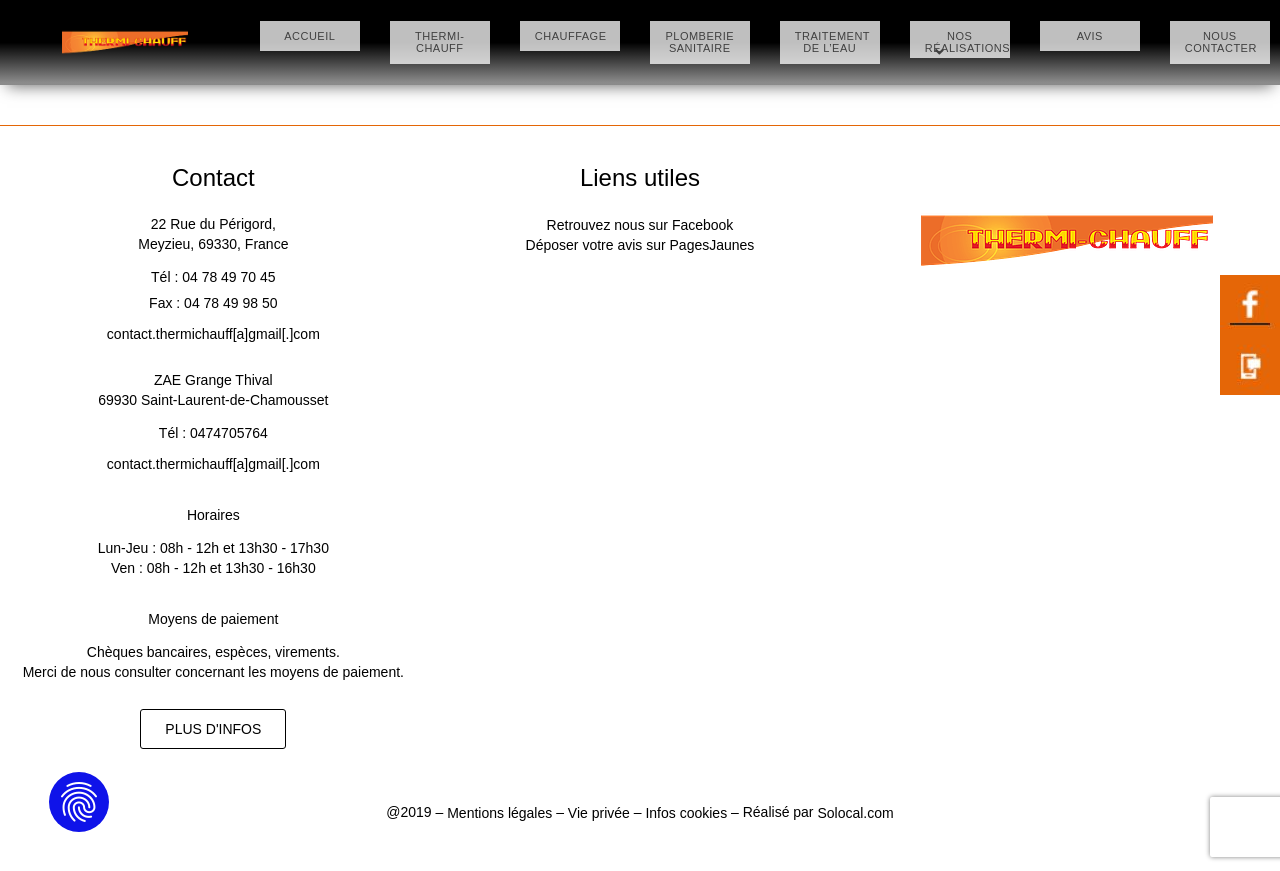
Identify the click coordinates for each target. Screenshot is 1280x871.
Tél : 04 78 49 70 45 (213, 277)
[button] (213, 729)
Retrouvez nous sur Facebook (640, 225)
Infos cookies (686, 813)
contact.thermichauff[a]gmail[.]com (213, 334)
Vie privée (599, 813)
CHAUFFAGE (570, 36)
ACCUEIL (309, 36)
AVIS (1090, 36)
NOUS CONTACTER (1220, 42)
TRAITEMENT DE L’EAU (829, 42)
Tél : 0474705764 (213, 433)
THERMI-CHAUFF (439, 36)
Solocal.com (855, 813)
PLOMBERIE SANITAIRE (699, 42)
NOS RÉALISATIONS (963, 44)
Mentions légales (501, 813)
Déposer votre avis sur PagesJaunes (640, 245)
